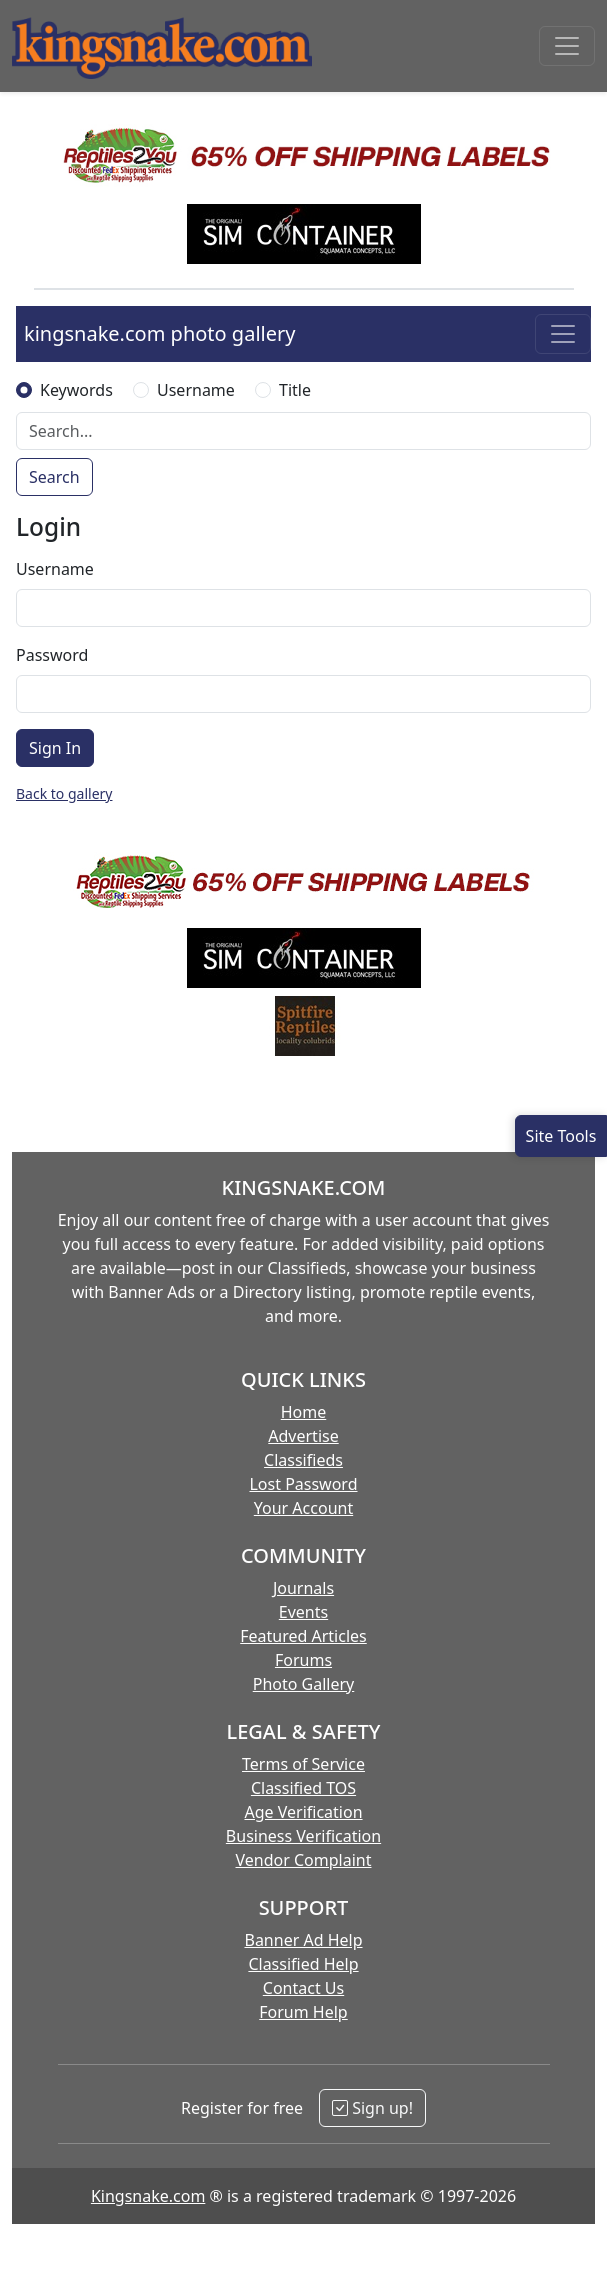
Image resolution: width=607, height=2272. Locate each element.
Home (304, 1412)
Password (52, 655)
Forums (303, 1660)
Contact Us (303, 1988)
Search (54, 477)
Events (303, 1612)
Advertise (303, 1436)
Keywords (76, 390)
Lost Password (303, 1484)
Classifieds (303, 1460)
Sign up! (372, 2108)
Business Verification (303, 1836)
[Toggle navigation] (567, 46)
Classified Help (303, 1964)
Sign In (55, 748)
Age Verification (303, 1812)
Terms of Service (303, 1764)
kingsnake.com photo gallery (159, 333)
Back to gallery (64, 793)
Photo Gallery (304, 1684)
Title (295, 390)
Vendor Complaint (304, 1860)
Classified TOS (303, 1788)
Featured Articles (303, 1636)
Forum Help (303, 2012)
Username (196, 390)
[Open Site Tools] (561, 1136)
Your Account (303, 1508)
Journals (303, 1588)
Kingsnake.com (148, 2196)
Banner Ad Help (303, 1940)
